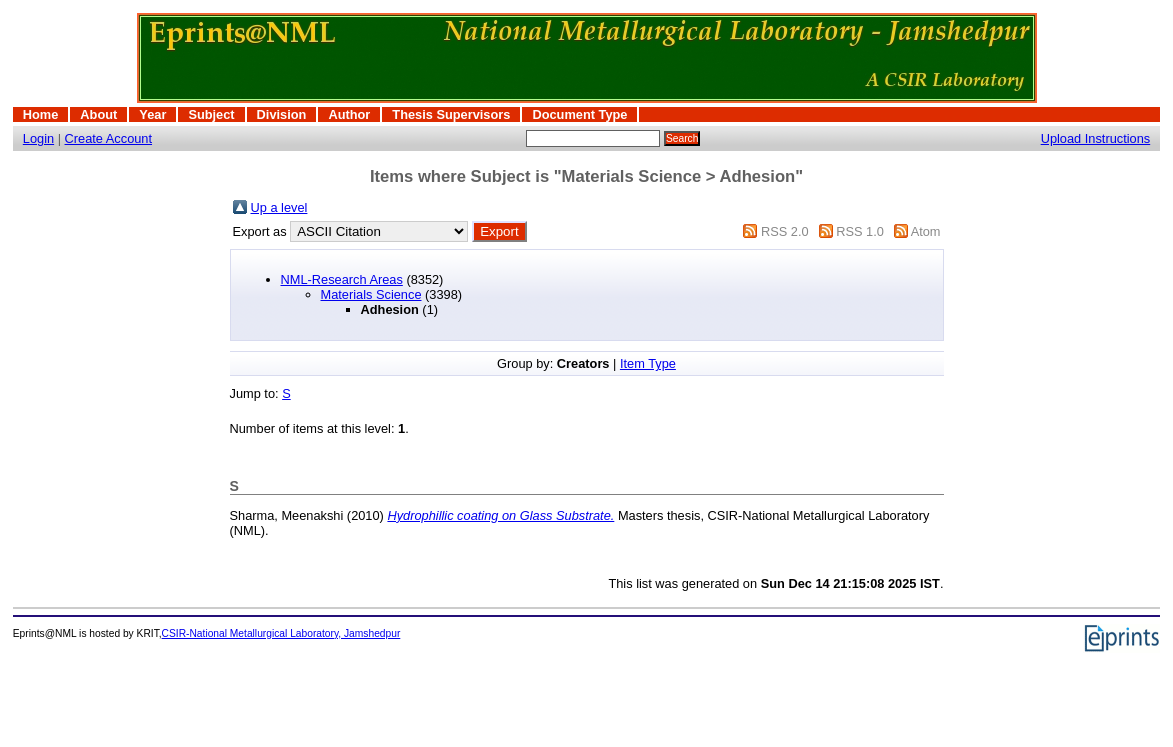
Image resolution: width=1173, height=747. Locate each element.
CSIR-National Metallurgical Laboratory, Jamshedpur (281, 633)
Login (38, 138)
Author (349, 114)
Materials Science (371, 294)
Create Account (109, 138)
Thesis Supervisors (451, 114)
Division (282, 114)
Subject (211, 114)
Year (152, 114)
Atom (926, 231)
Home (41, 114)
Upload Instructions (1096, 138)
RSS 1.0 (860, 231)
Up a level (279, 207)
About (98, 114)
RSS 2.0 (785, 231)
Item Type (648, 363)
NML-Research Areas (342, 279)
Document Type (579, 114)
